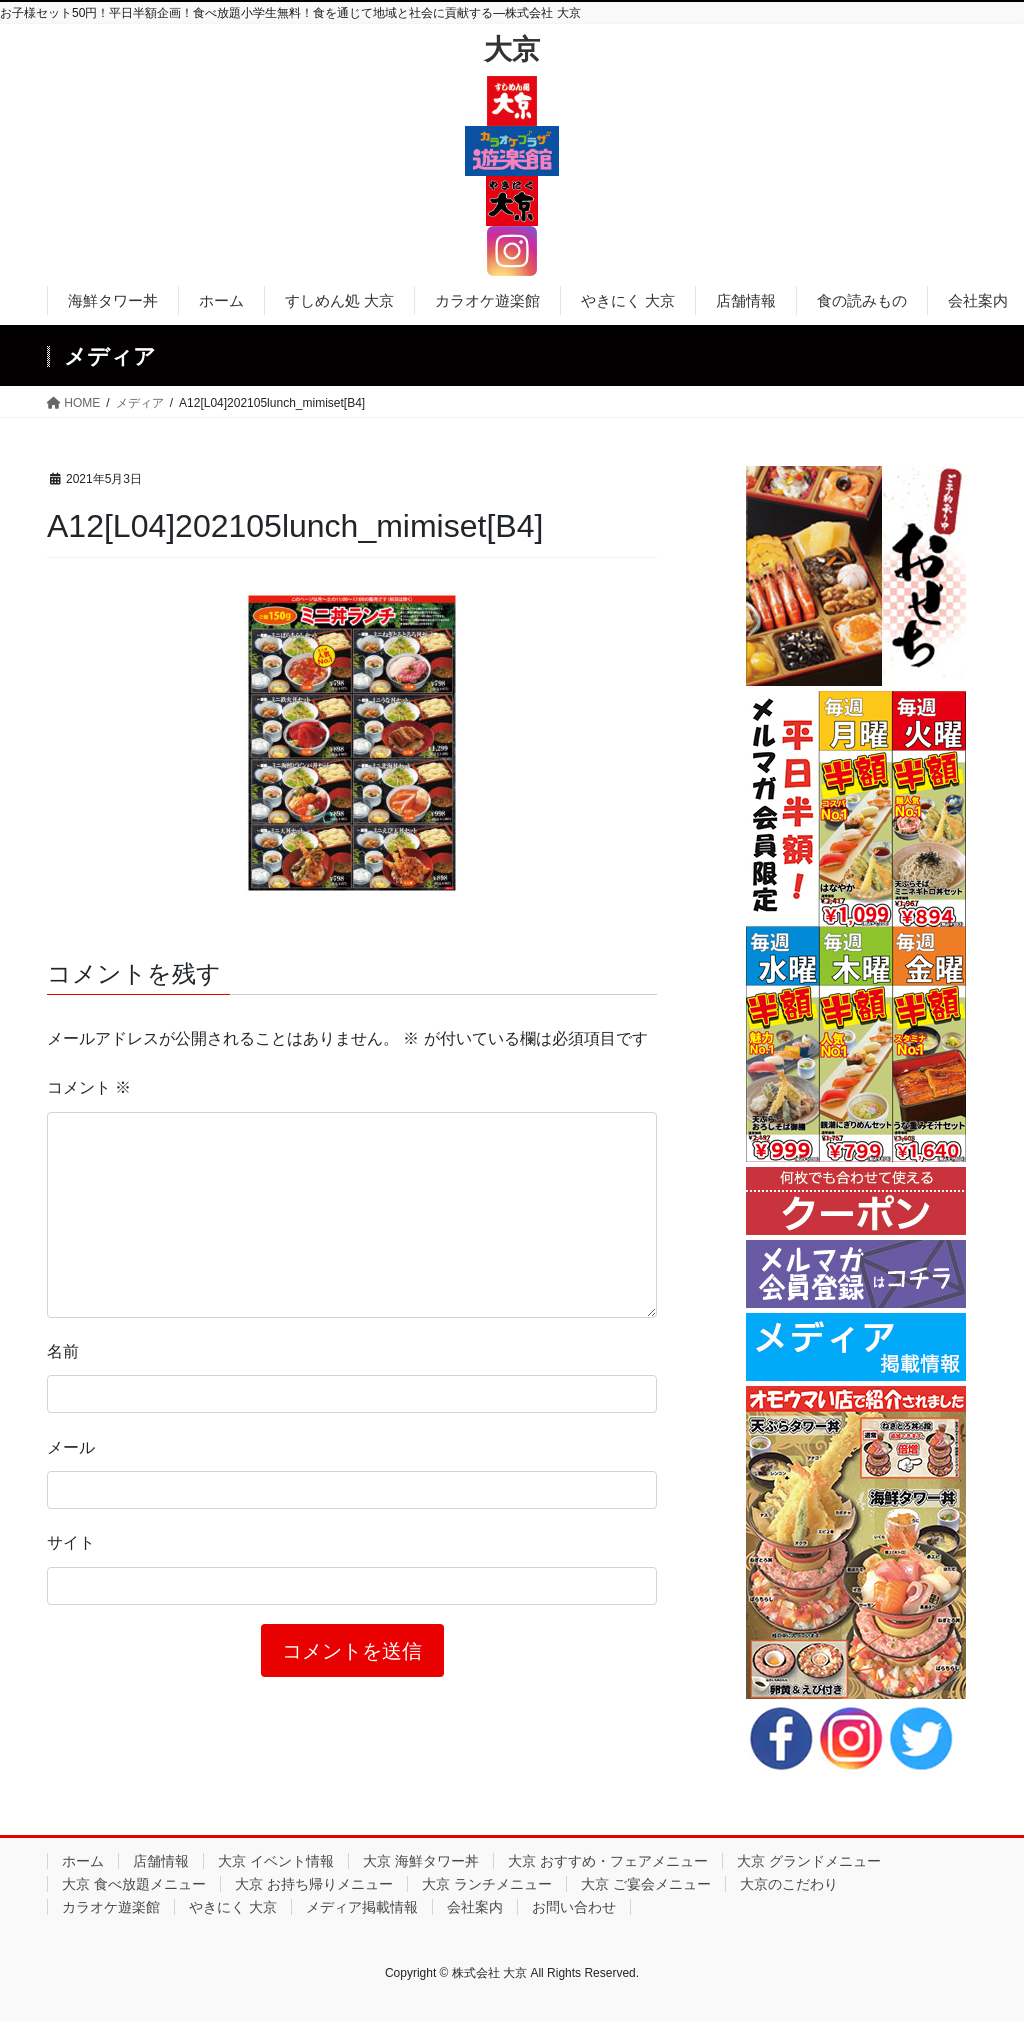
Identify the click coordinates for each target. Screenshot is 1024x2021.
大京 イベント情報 (276, 1861)
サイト (71, 1542)
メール (71, 1447)
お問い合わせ (574, 1907)
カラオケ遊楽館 (111, 1907)
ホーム (83, 1861)
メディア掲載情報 (362, 1907)
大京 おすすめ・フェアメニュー (608, 1861)
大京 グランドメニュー (809, 1861)
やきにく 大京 (233, 1907)
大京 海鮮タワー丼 (421, 1861)
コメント (89, 1087)
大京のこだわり (789, 1884)
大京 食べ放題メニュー (134, 1884)
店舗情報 (161, 1861)
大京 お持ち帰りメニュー (314, 1884)
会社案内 (475, 1907)
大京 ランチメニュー (487, 1884)
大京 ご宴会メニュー (646, 1884)
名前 (63, 1351)
